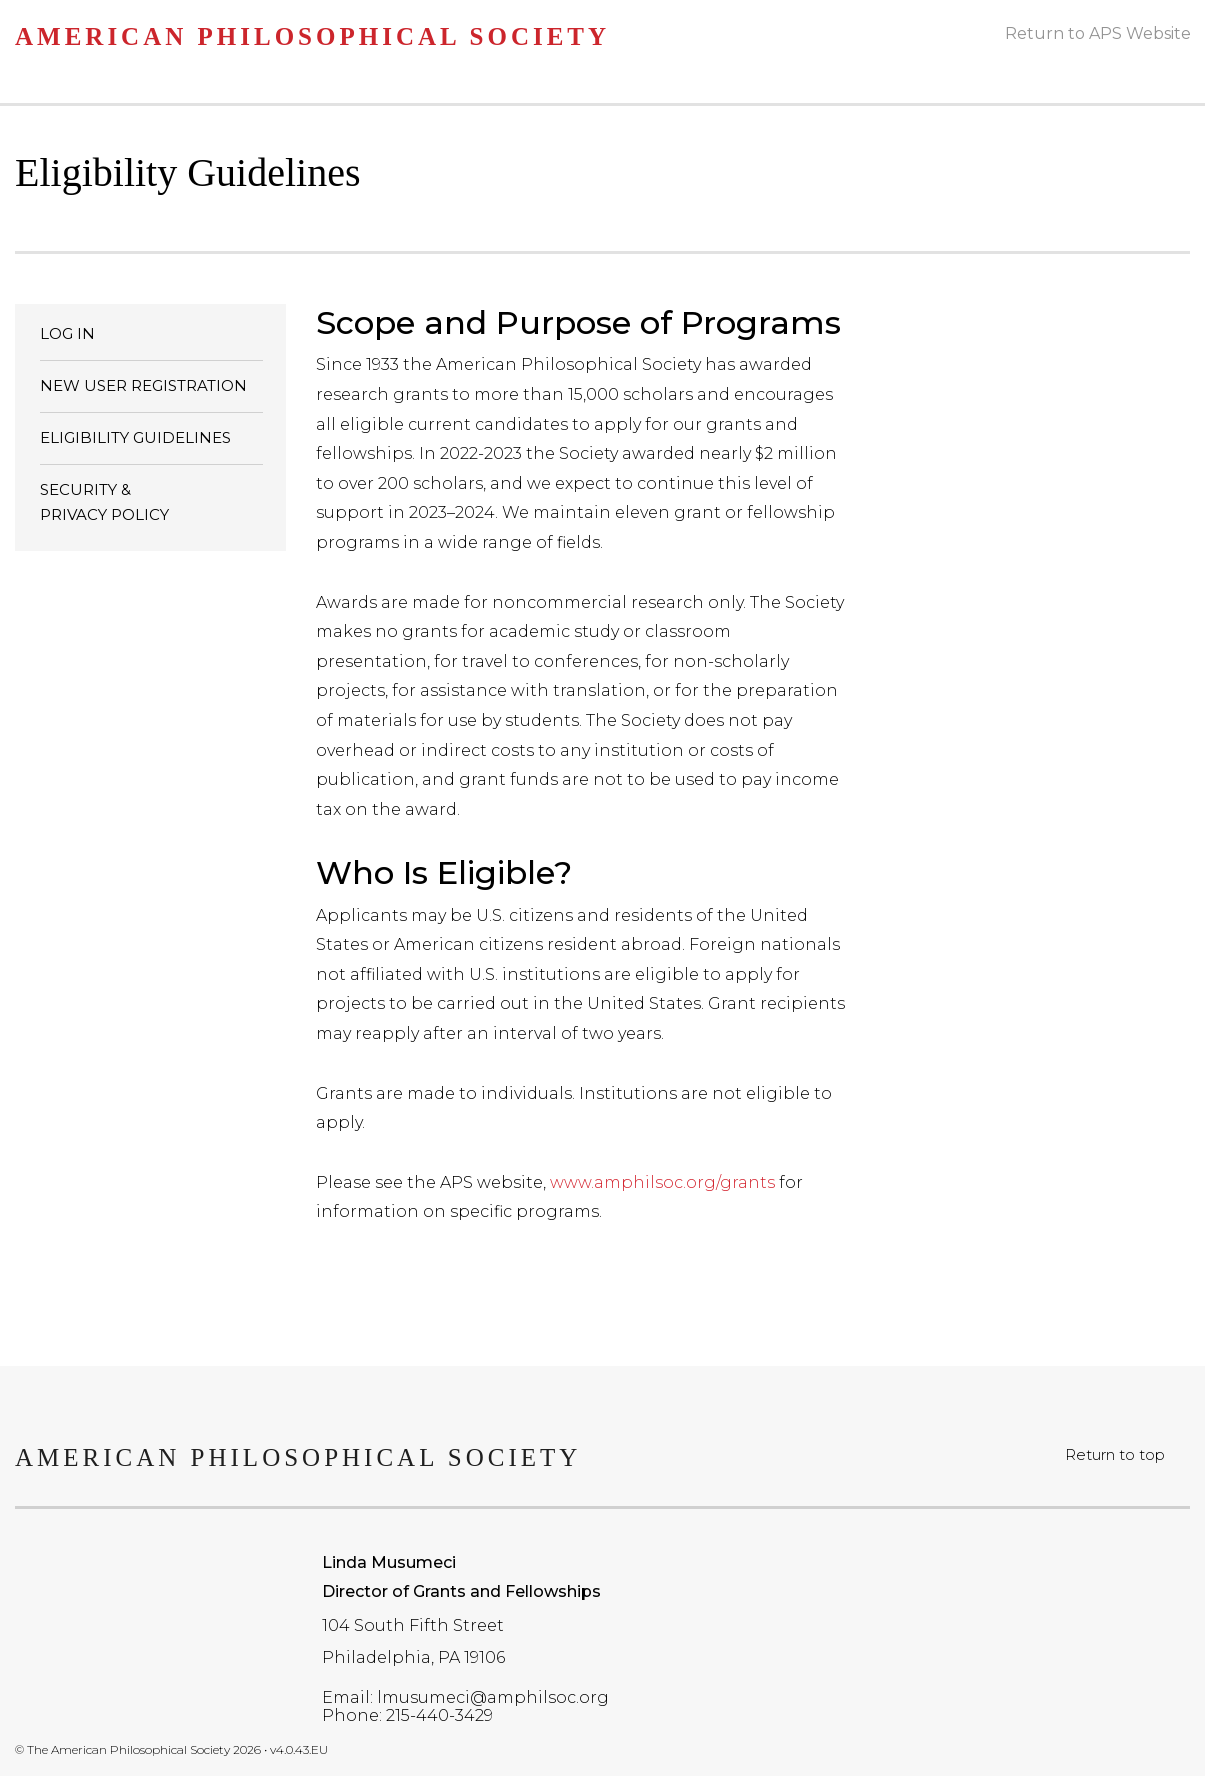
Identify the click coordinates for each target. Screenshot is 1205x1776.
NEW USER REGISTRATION (143, 385)
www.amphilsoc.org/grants (662, 1182)
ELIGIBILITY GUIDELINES (135, 437)
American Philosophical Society (312, 36)
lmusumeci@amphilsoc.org (493, 1697)
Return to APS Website (1098, 33)
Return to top (1115, 1454)
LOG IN (67, 333)
